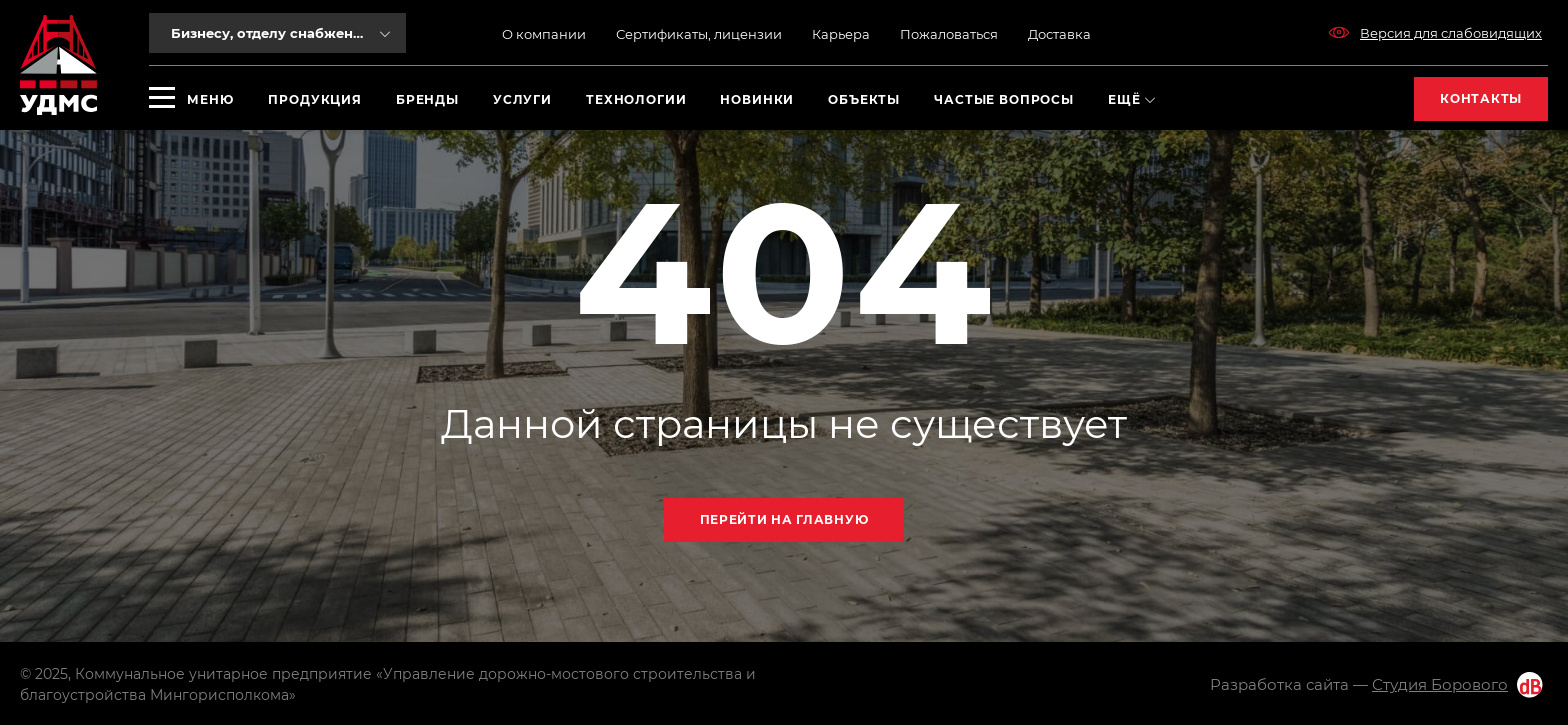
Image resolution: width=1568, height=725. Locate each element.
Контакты (1481, 98)
